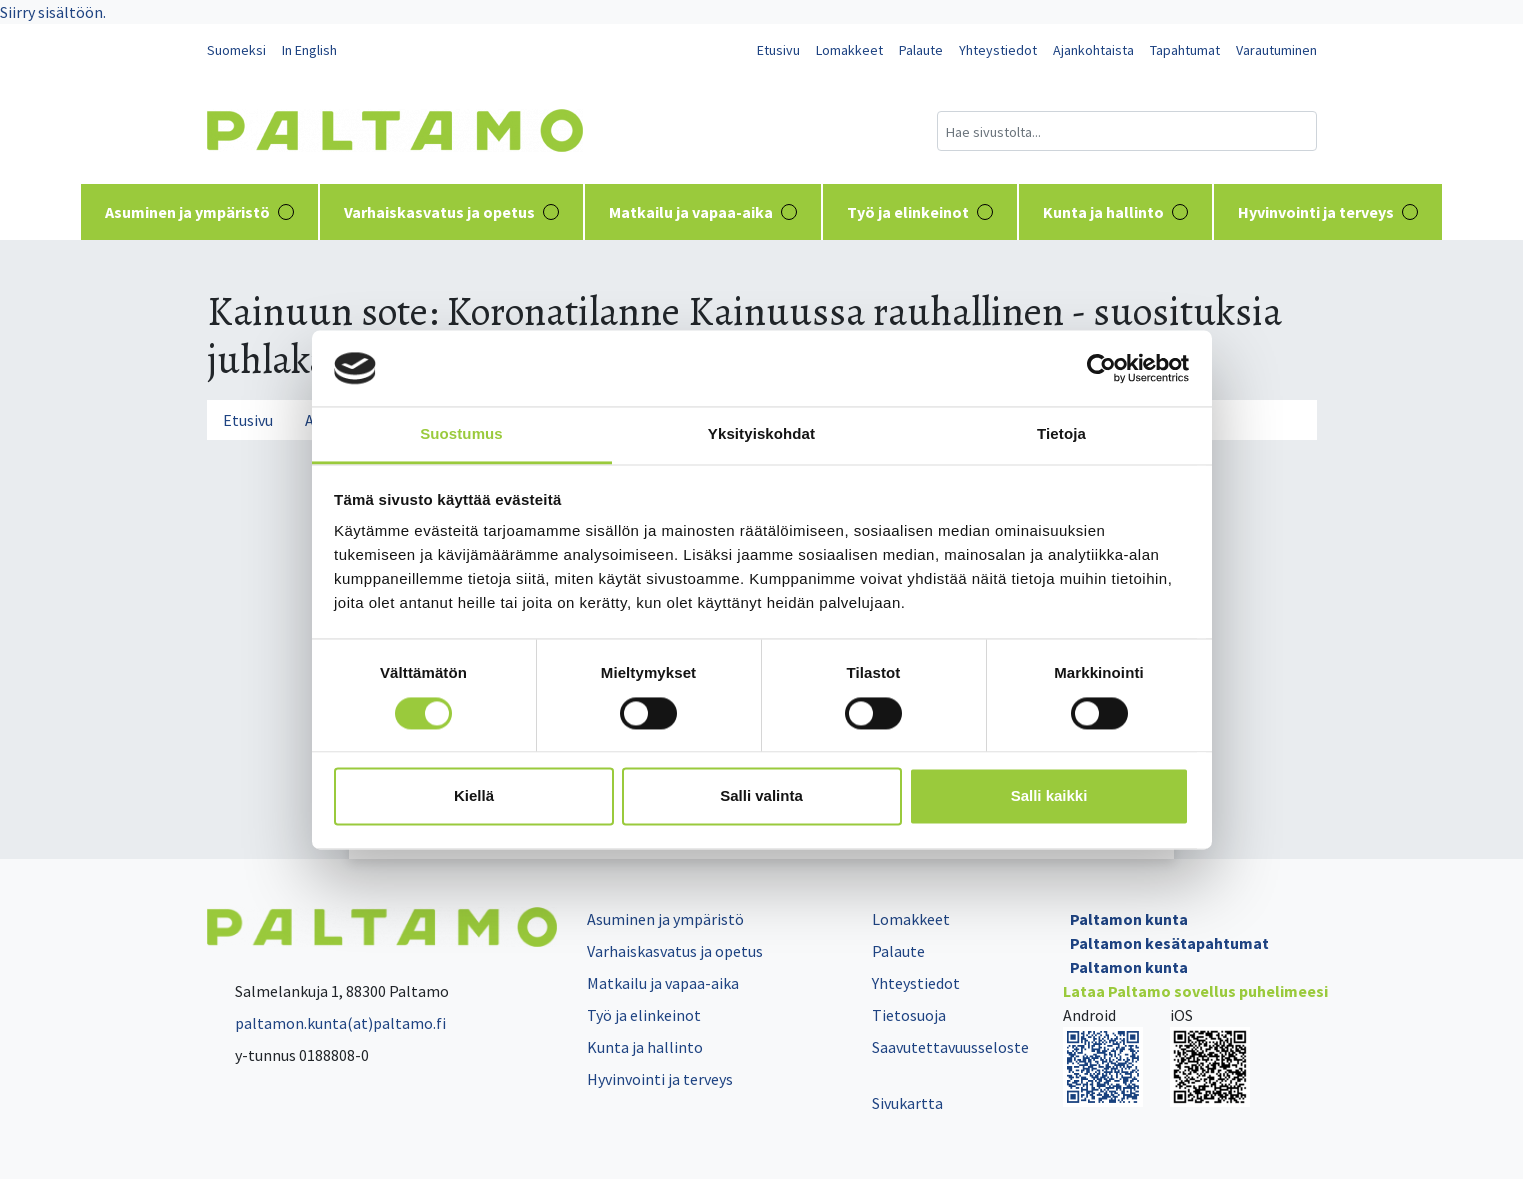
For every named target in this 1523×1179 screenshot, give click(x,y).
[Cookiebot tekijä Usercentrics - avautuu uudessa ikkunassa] (1101, 368)
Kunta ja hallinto (1115, 212)
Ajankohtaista (1093, 50)
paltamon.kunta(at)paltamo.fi (326, 1023)
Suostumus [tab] (461, 434)
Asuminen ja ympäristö (199, 212)
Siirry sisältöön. (53, 12)
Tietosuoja (909, 1015)
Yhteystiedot (998, 50)
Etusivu (778, 50)
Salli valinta (761, 796)
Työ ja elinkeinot (920, 212)
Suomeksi (236, 50)
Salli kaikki (1049, 796)
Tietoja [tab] (1061, 434)
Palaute (921, 50)
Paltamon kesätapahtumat (1169, 943)
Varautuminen (1276, 50)
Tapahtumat (1185, 50)
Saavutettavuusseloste (950, 1047)
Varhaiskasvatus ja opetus (451, 212)
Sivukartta (907, 1103)
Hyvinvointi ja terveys (1328, 212)
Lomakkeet (849, 50)
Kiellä (474, 796)
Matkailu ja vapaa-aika (703, 212)
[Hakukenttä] (1127, 131)
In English (309, 50)
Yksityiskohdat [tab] (761, 434)
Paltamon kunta (1129, 919)
